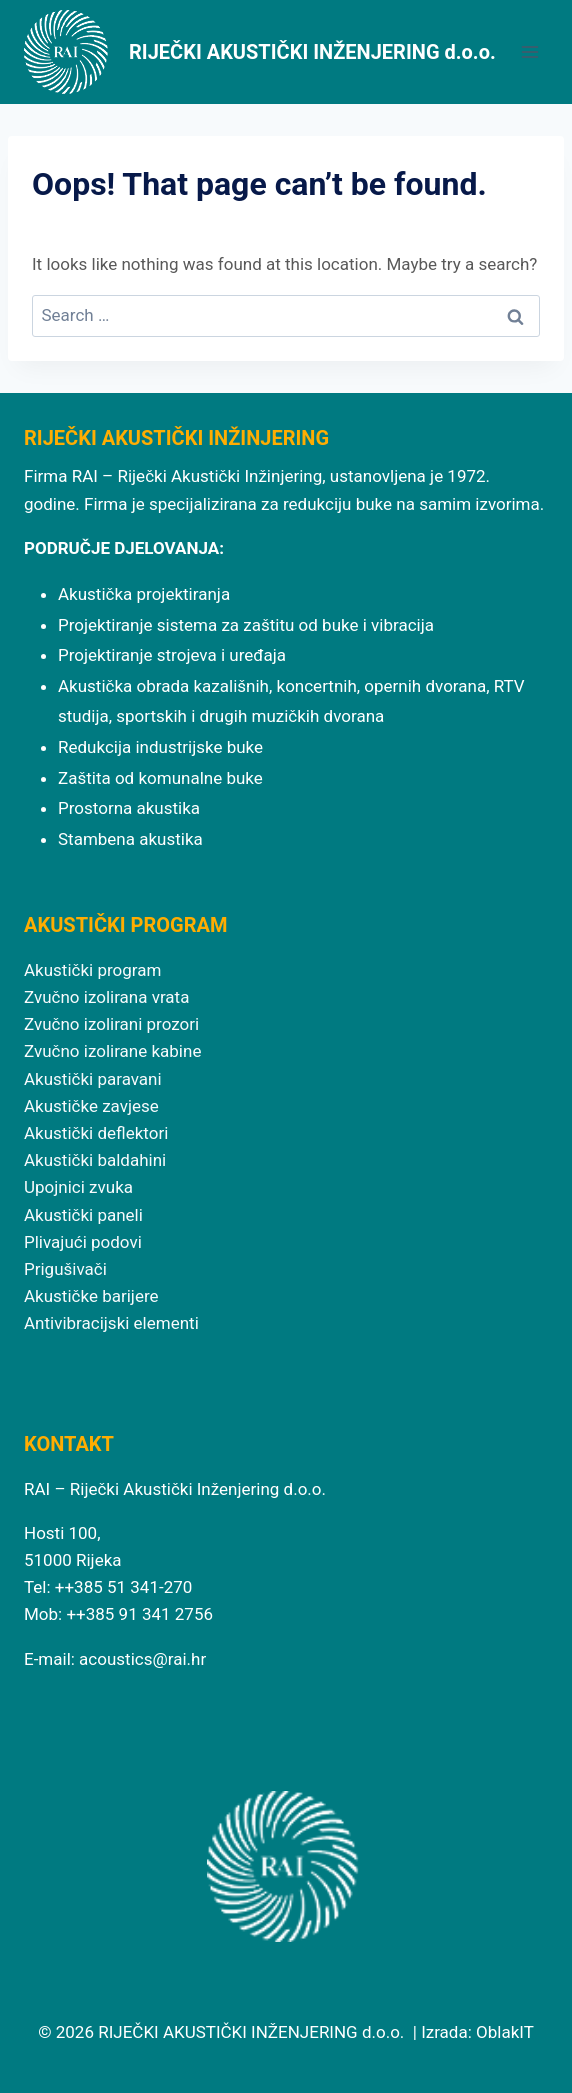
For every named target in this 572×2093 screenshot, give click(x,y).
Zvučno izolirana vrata (106, 997)
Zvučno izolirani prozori (111, 1024)
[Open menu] (529, 51)
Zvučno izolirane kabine (112, 1051)
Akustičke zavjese (91, 1106)
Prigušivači (65, 1269)
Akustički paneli (83, 1215)
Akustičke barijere (91, 1296)
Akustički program (92, 970)
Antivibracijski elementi (111, 1323)
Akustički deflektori (96, 1133)
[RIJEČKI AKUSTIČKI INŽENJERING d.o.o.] (260, 52)
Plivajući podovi (83, 1242)
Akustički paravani (93, 1079)
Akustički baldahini (95, 1160)
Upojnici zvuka (78, 1187)
